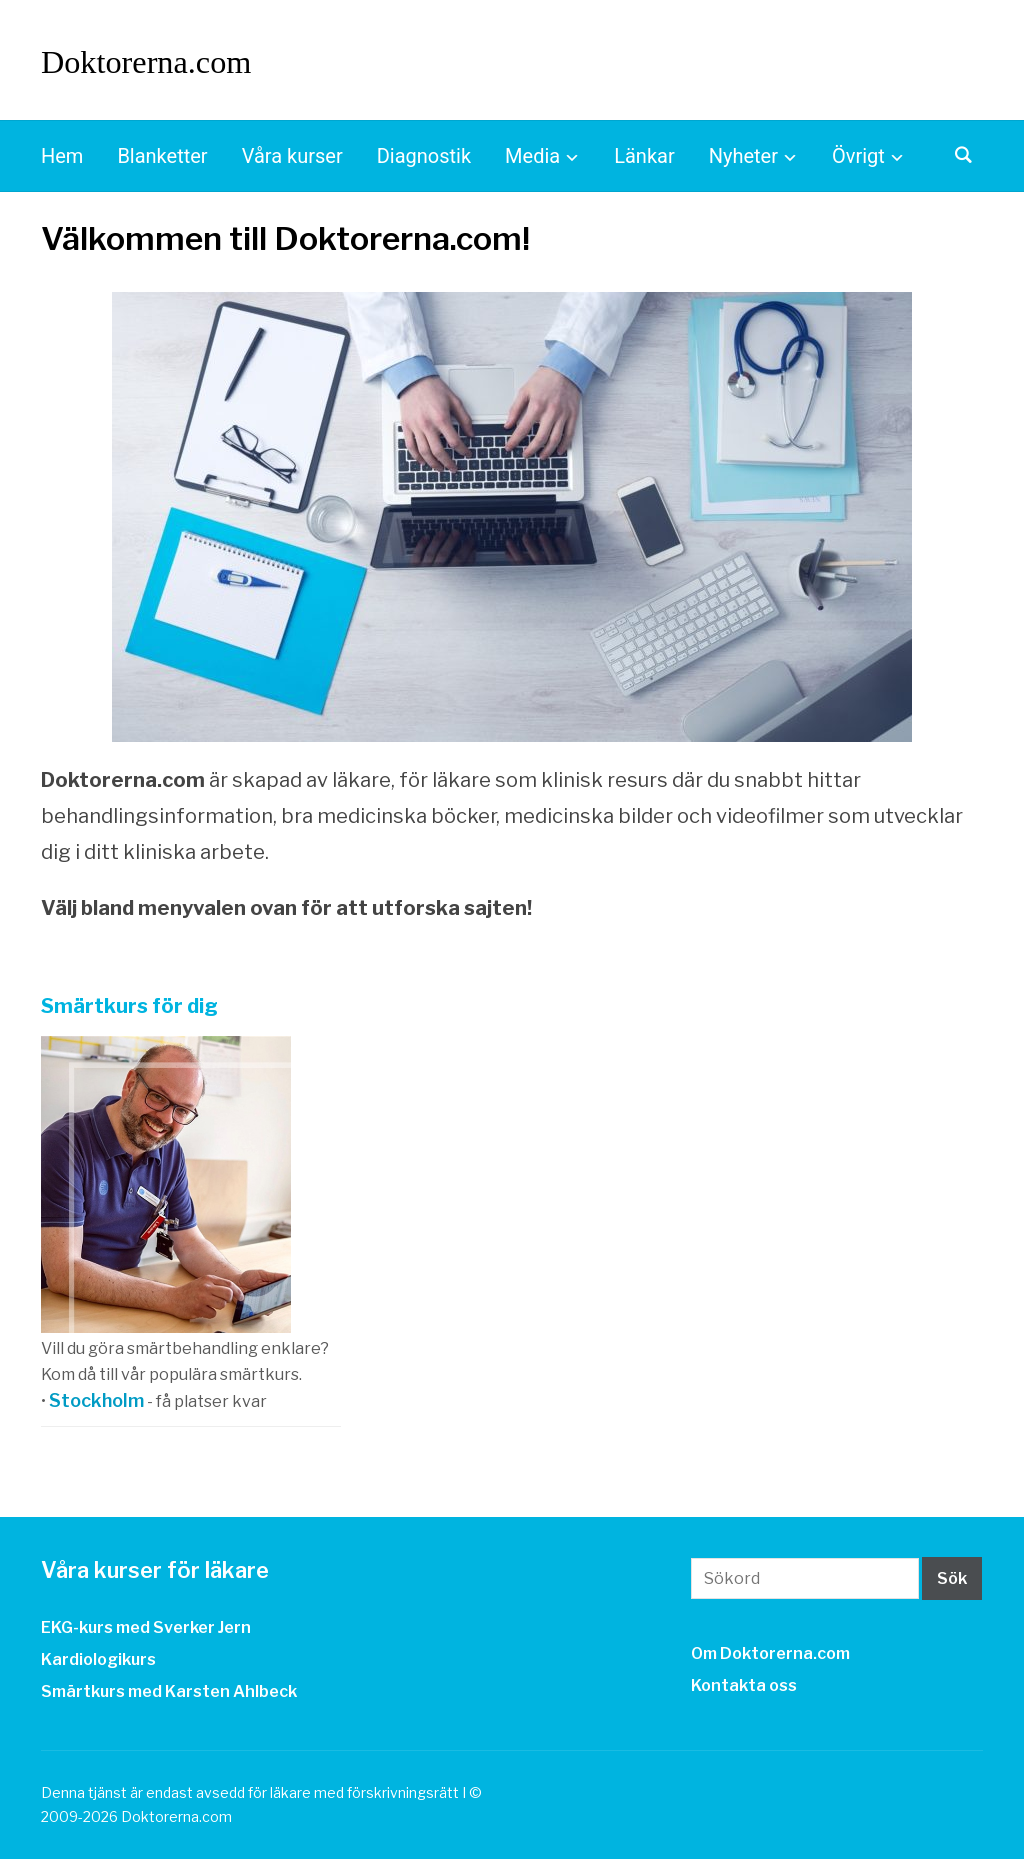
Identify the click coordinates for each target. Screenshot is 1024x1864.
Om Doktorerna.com (770, 1659)
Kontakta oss (744, 1691)
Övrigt (858, 162)
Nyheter (743, 162)
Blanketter (162, 162)
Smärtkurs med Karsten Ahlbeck (169, 1697)
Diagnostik (424, 162)
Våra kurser (292, 162)
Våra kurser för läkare (170, 1575)
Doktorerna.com (171, 62)
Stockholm (96, 1406)
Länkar (644, 162)
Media (532, 162)
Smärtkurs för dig (129, 1012)
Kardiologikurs (98, 1664)
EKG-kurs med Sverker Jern (146, 1632)
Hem (62, 162)
